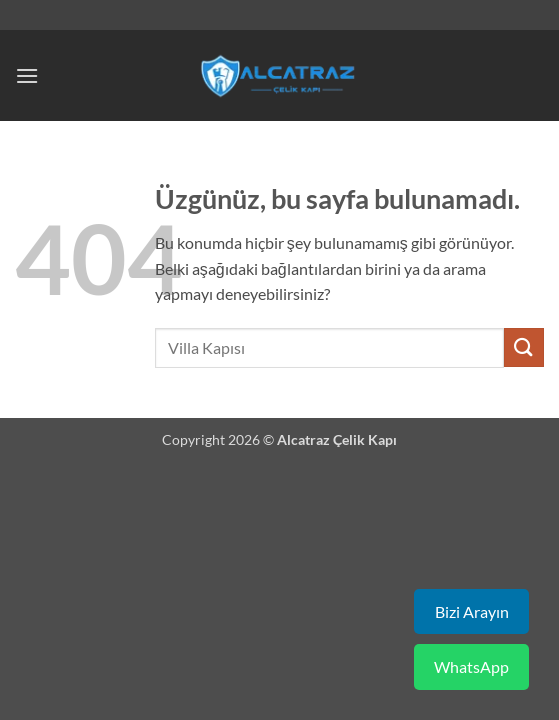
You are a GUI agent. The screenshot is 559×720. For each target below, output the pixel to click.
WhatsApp (471, 666)
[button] (27, 75)
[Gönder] (524, 347)
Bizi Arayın (472, 611)
